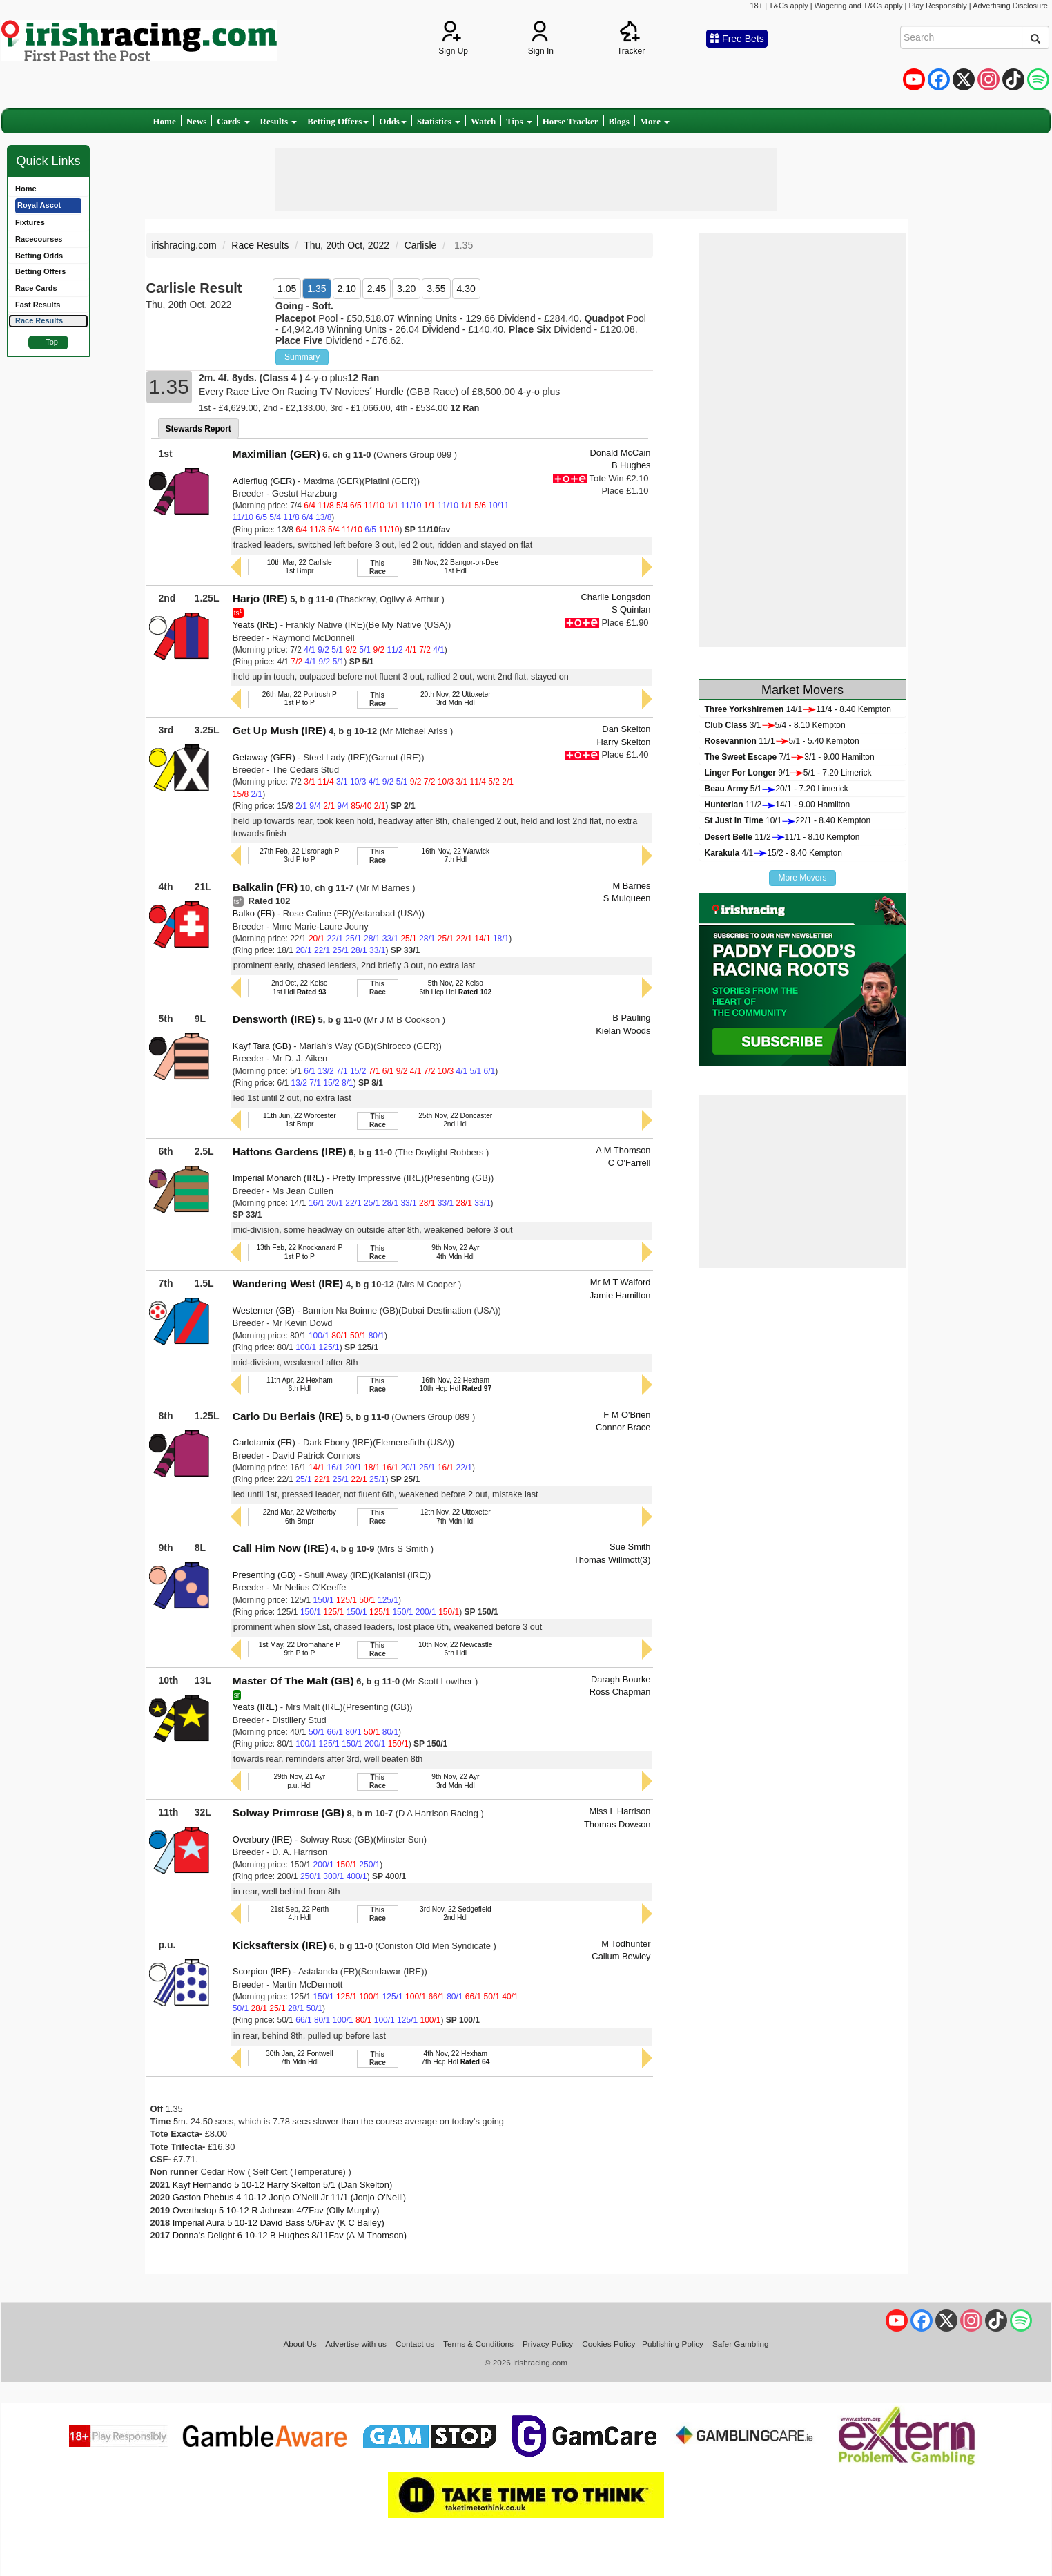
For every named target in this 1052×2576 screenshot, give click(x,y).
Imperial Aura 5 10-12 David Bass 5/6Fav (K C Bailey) (278, 2223)
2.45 (376, 288)
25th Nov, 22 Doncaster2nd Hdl (455, 1120)
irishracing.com (184, 245)
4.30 (466, 288)
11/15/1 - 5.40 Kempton (782, 741)
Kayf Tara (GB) (262, 1046)
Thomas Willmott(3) (612, 1560)
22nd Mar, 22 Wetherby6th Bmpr (299, 1516)
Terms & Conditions (478, 2343)
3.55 (436, 288)
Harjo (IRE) (260, 598)
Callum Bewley (621, 1956)
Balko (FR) (254, 913)
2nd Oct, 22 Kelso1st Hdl (299, 987)
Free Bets (737, 38)
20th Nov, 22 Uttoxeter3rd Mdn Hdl (455, 699)
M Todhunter (625, 1944)
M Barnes (631, 886)
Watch (483, 121)
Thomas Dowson (617, 1824)
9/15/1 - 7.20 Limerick (788, 773)
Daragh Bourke (621, 1679)
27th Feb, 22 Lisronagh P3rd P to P (299, 855)
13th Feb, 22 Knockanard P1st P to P (299, 1252)
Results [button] (279, 121)
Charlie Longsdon (616, 597)
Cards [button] (233, 121)
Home (164, 121)
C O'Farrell (629, 1162)
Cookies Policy (608, 2343)
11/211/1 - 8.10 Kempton (782, 837)
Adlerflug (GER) (264, 481)
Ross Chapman (620, 1691)
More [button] (655, 121)
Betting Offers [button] (338, 121)
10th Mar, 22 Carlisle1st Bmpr (299, 567)
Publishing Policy (672, 2343)
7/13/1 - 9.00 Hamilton (790, 757)
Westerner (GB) (264, 1310)
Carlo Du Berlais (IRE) (288, 1416)
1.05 (286, 288)
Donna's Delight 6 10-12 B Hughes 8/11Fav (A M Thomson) (290, 2235)
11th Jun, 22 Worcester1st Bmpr (299, 1120)
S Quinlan (631, 609)
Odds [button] (393, 121)
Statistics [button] (438, 121)
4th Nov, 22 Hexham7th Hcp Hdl (455, 2058)
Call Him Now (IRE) (281, 1548)
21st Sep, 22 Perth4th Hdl (299, 1913)
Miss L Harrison (620, 1811)
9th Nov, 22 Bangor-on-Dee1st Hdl (456, 567)
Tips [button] (519, 121)
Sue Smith (630, 1546)
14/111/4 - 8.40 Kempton (798, 709)
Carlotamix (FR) (264, 1442)
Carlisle (421, 245)
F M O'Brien (626, 1415)
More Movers (802, 878)
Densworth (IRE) (274, 1019)
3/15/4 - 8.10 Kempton (775, 725)
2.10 (347, 288)
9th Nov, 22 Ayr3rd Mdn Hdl (455, 1781)
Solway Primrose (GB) (288, 1812)
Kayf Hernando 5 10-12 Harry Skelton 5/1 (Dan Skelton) (282, 2185)
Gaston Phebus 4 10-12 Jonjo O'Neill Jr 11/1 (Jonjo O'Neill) (289, 2197)
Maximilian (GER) (276, 454)
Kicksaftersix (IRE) (280, 1945)
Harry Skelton (623, 742)
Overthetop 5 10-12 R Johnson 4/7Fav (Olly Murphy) (276, 2210)
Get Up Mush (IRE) (280, 730)
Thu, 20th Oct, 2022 (346, 245)
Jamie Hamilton (620, 1295)
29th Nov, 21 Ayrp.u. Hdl (299, 1781)
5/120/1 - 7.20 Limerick (776, 789)
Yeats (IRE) (255, 624)
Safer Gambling (740, 2343)
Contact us (415, 2343)
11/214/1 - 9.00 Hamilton (777, 804)
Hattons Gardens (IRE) (290, 1151)
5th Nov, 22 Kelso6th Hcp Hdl (455, 987)
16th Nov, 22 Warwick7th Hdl (456, 855)
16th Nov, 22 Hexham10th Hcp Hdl (455, 1384)
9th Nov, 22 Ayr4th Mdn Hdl (455, 1252)
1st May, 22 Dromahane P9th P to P (299, 1649)
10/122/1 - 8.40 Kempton (788, 820)
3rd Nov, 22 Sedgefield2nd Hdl (455, 1913)
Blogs (619, 121)
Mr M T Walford (620, 1282)
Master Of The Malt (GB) (293, 1680)
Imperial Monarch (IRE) (278, 1178)
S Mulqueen (627, 898)
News (196, 121)
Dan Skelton (626, 729)
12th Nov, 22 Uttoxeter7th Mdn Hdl (455, 1516)
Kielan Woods (623, 1031)
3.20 (406, 288)
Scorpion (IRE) (262, 1971)
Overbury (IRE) (263, 1839)
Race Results (260, 245)
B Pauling (631, 1017)
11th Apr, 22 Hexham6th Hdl (299, 1384)
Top (52, 342)
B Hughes (631, 465)
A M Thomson (623, 1150)
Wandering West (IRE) (288, 1283)
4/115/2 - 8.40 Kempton (773, 853)
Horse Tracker (570, 121)
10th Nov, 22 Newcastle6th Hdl (455, 1649)
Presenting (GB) (264, 1575)
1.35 (316, 288)
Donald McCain (620, 453)
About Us (299, 2343)
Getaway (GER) (264, 757)
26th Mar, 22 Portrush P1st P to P (299, 699)
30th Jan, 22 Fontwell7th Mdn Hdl (299, 2058)
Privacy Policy (548, 2343)
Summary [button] (302, 357)
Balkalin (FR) (265, 887)
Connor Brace (623, 1427)
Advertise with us (356, 2343)
